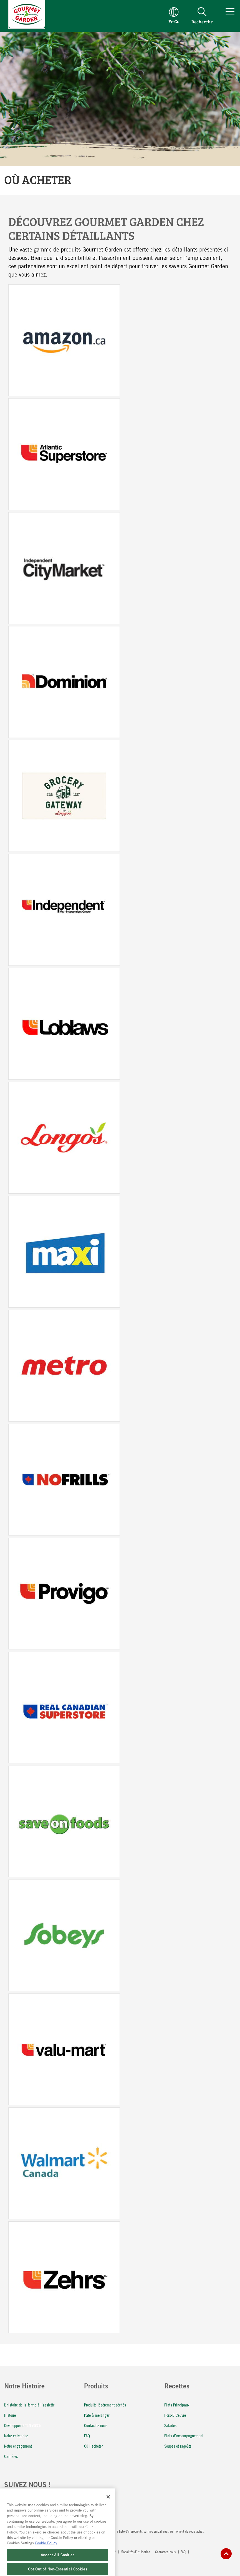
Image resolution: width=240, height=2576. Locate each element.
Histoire (10, 2415)
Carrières (11, 2456)
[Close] (108, 2508)
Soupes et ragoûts (177, 2445)
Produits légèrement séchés (105, 2404)
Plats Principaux (176, 2404)
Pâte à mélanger (96, 2415)
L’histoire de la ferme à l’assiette (29, 2404)
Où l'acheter (93, 2445)
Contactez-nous (95, 2425)
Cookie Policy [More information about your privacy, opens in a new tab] (46, 2554)
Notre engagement (18, 2445)
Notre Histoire (24, 2387)
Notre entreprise (16, 2435)
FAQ (87, 2435)
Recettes (177, 2387)
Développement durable (22, 2425)
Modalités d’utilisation (136, 2551)
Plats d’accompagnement (183, 2435)
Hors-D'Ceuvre (175, 2415)
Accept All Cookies (58, 2566)
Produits (96, 2387)
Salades (170, 2425)
